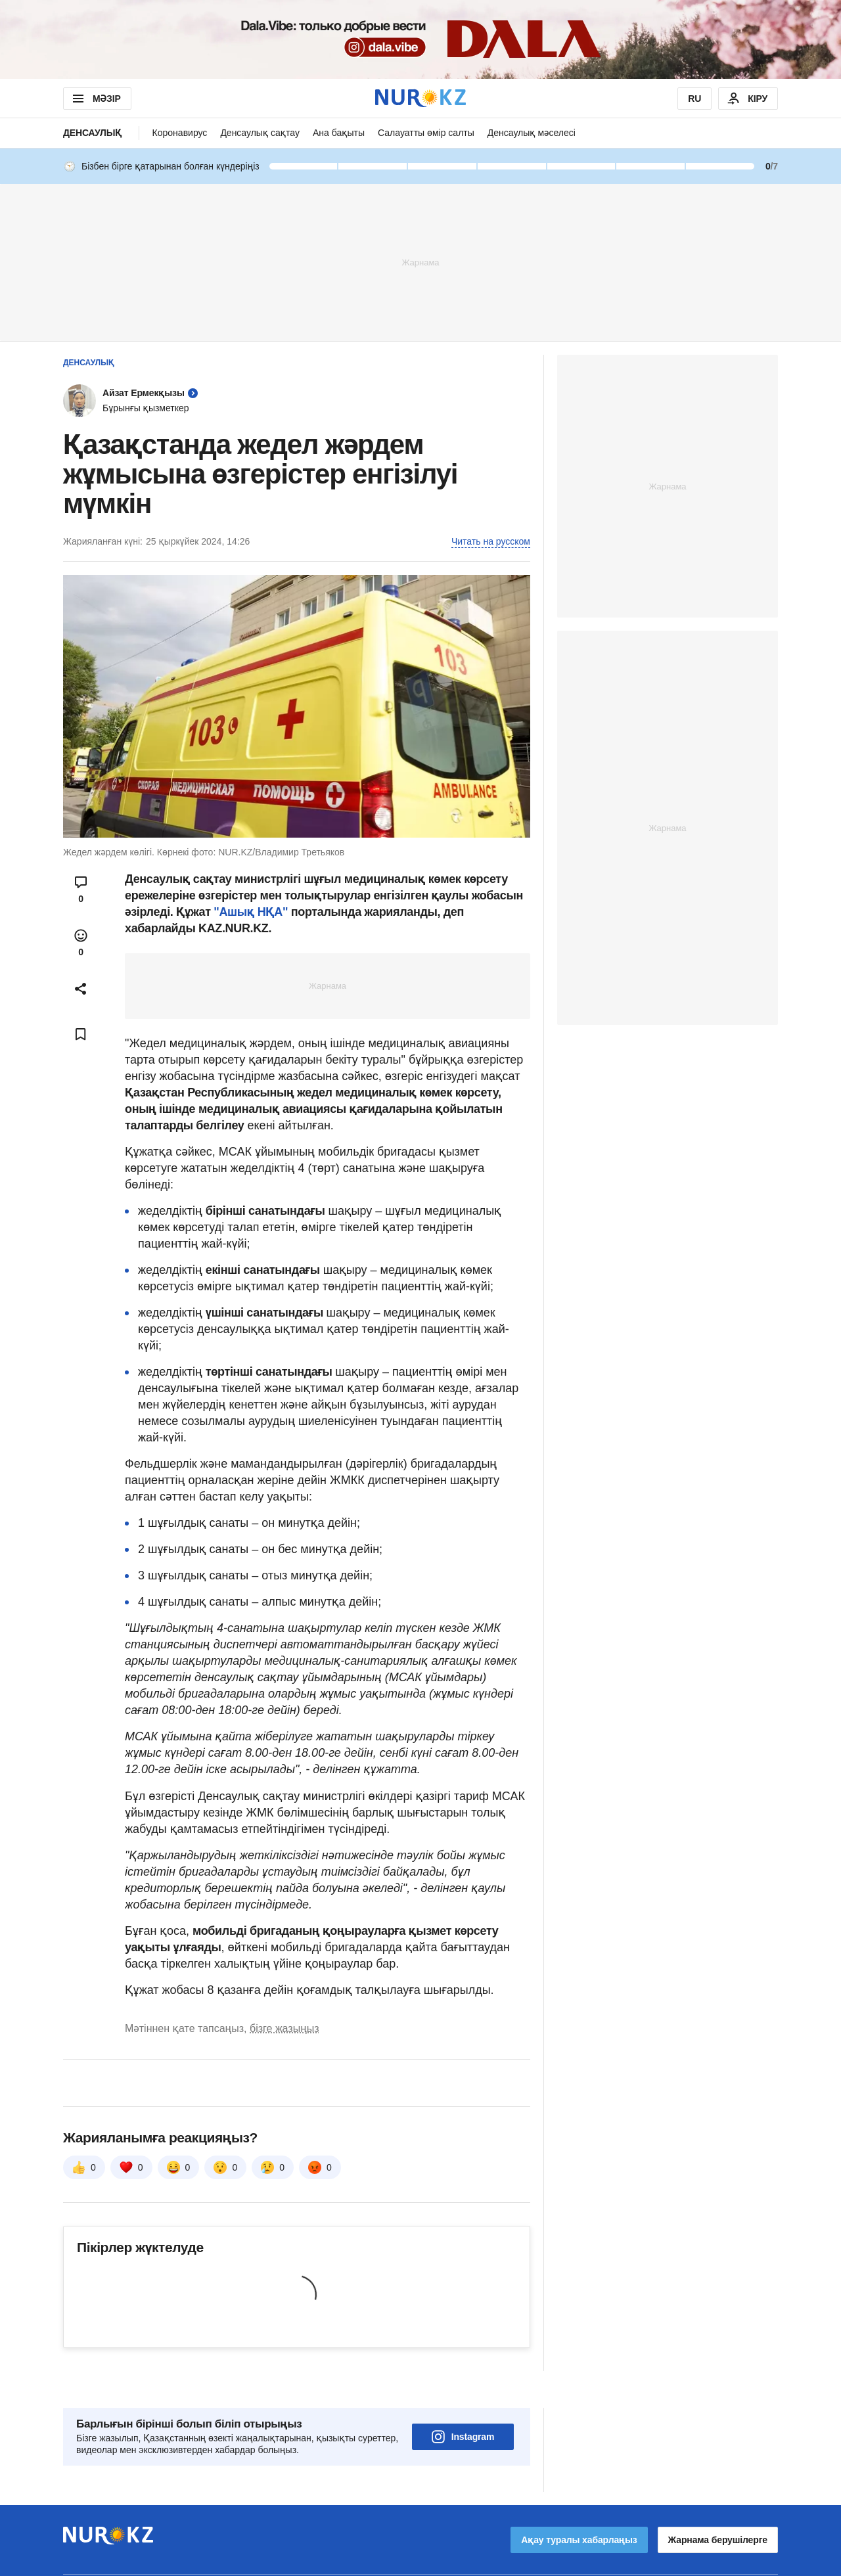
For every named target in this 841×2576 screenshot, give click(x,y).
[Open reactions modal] (81, 942)
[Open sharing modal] (81, 989)
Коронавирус (180, 132)
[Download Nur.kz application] (420, 39)
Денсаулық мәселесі (532, 132)
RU (694, 98)
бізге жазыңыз (284, 2028)
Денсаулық (92, 132)
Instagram (463, 2400)
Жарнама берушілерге (717, 2503)
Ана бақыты (339, 132)
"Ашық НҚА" (252, 911)
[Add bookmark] (81, 1034)
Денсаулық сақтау (260, 132)
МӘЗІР (95, 98)
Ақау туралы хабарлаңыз (579, 2503)
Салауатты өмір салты (426, 132)
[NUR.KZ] (420, 98)
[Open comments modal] (81, 889)
